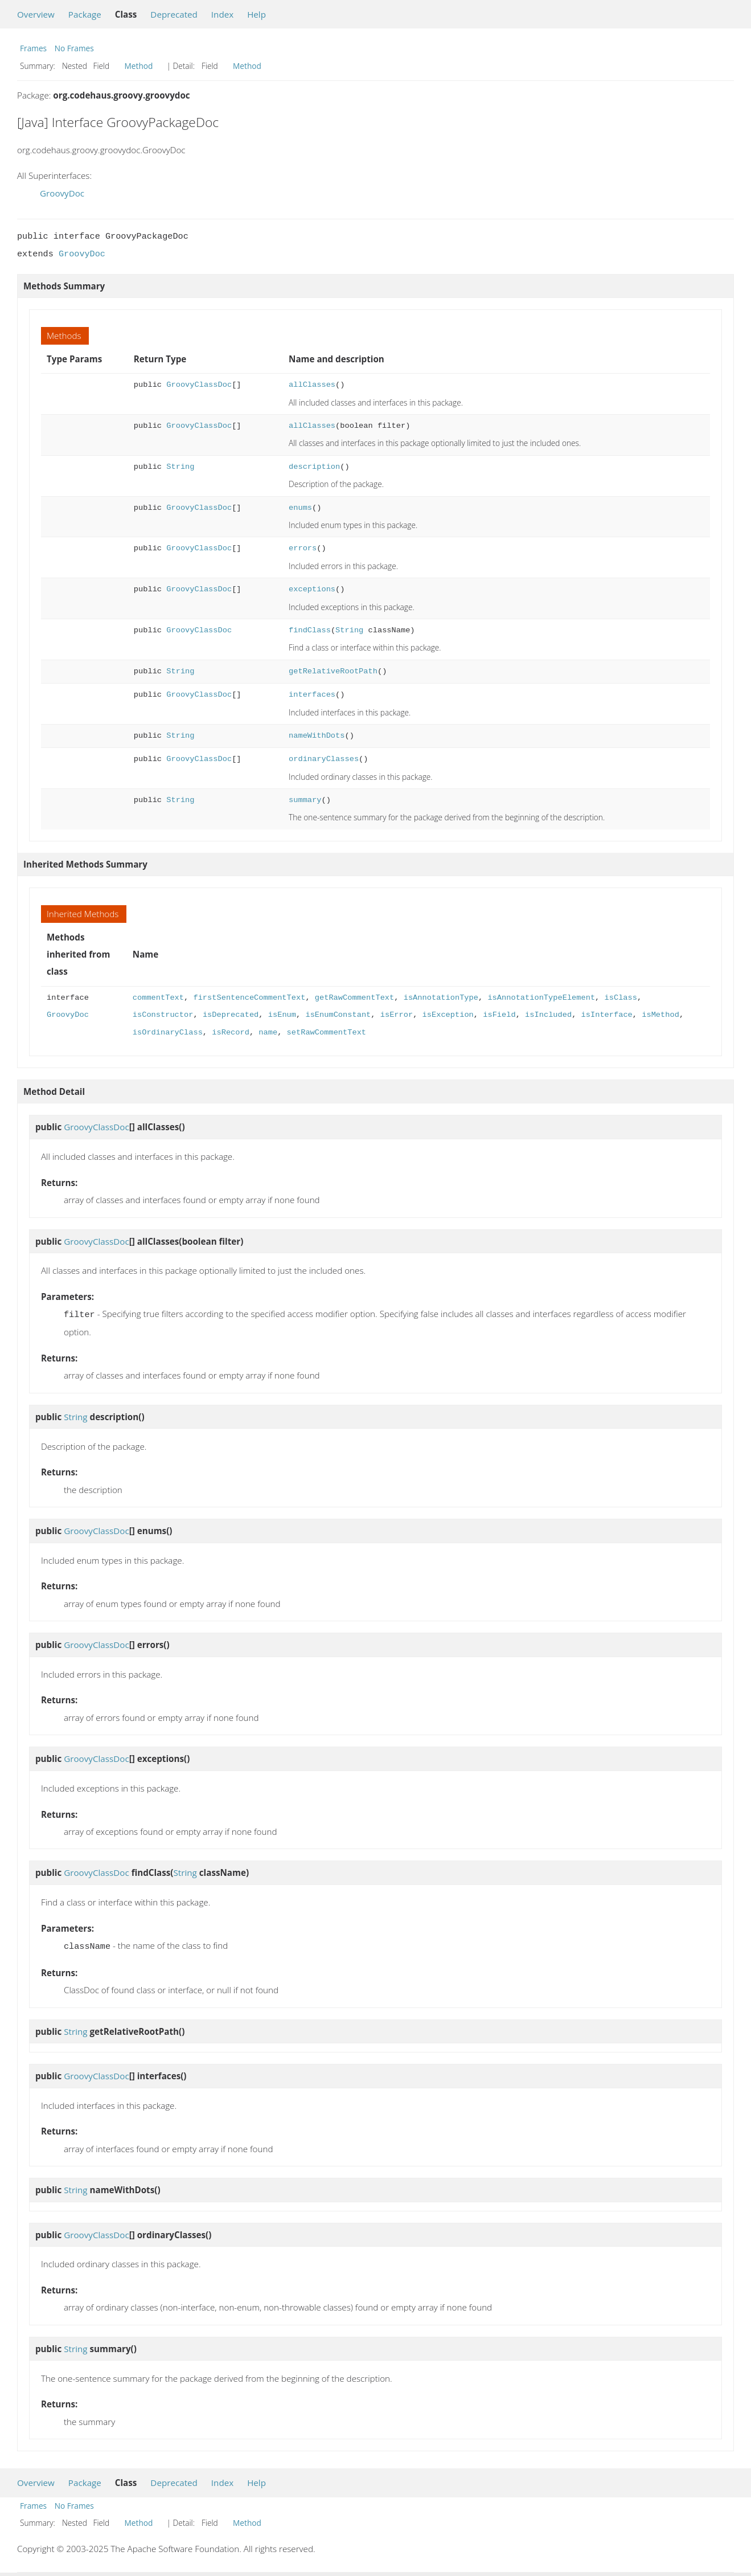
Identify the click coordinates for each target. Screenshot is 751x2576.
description (314, 466)
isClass (620, 997)
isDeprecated (230, 1014)
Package (84, 14)
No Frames (74, 48)
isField (499, 1014)
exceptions (312, 589)
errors (303, 548)
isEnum (282, 1014)
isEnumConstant (338, 1014)
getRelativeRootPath (333, 671)
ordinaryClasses (324, 759)
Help (256, 14)
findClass (310, 630)
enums (300, 507)
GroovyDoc (62, 193)
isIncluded (548, 1014)
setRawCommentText (326, 1032)
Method (139, 65)
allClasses (312, 384)
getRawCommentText (354, 997)
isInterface (606, 1014)
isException (447, 1014)
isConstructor (163, 1014)
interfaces (312, 694)
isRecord (230, 1032)
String (180, 466)
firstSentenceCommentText (249, 997)
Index (222, 14)
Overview (36, 14)
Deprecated (174, 14)
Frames (33, 48)
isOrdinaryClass (168, 1032)
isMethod (660, 1014)
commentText (158, 997)
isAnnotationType (441, 997)
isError (396, 1014)
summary (305, 800)
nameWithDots (316, 735)
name (267, 1032)
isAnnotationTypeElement (541, 997)
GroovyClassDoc (199, 384)
